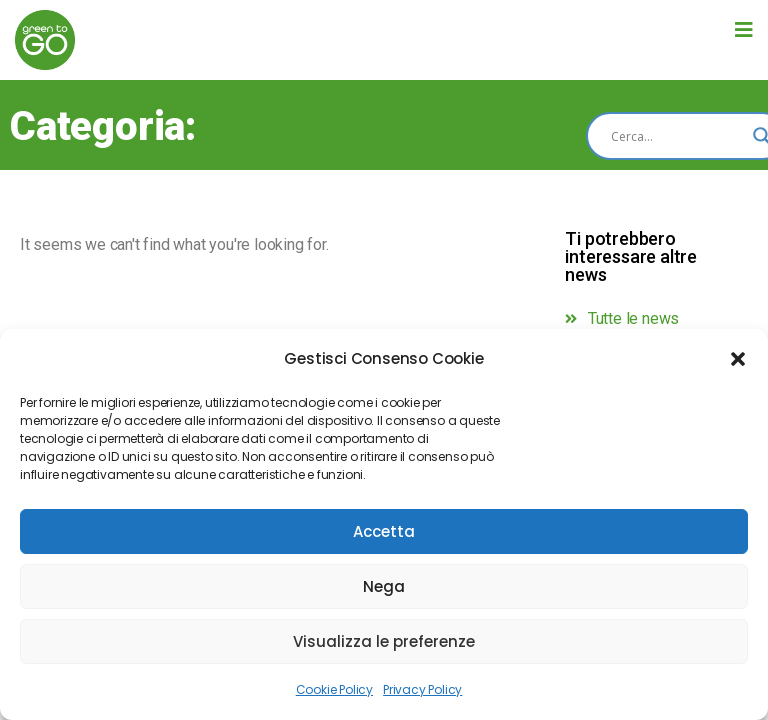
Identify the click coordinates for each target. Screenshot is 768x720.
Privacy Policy (422, 689)
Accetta (384, 531)
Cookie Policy (334, 689)
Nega (384, 586)
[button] (738, 359)
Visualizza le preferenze (384, 641)
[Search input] (677, 136)
